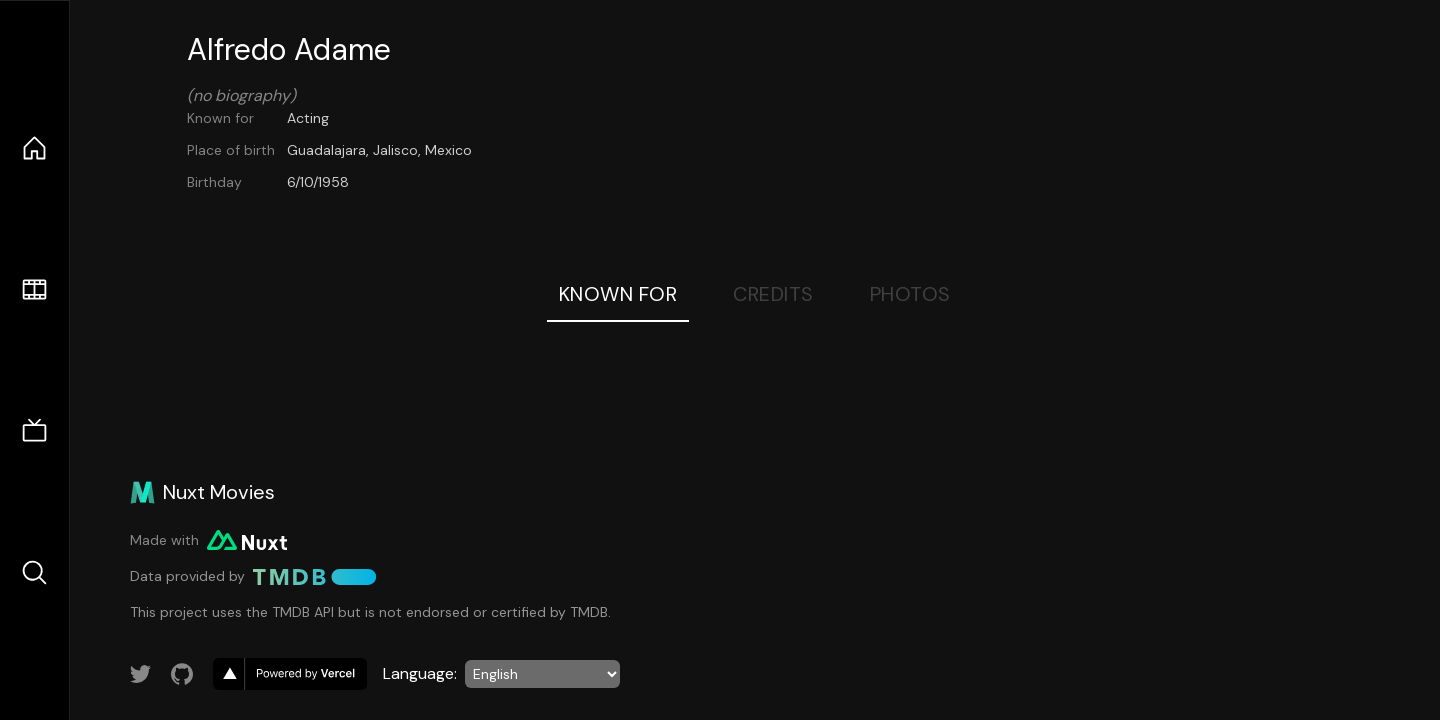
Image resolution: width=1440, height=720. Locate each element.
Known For (618, 294)
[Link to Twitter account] (141, 674)
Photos (910, 294)
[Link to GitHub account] (182, 674)
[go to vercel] (290, 674)
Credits (773, 294)
